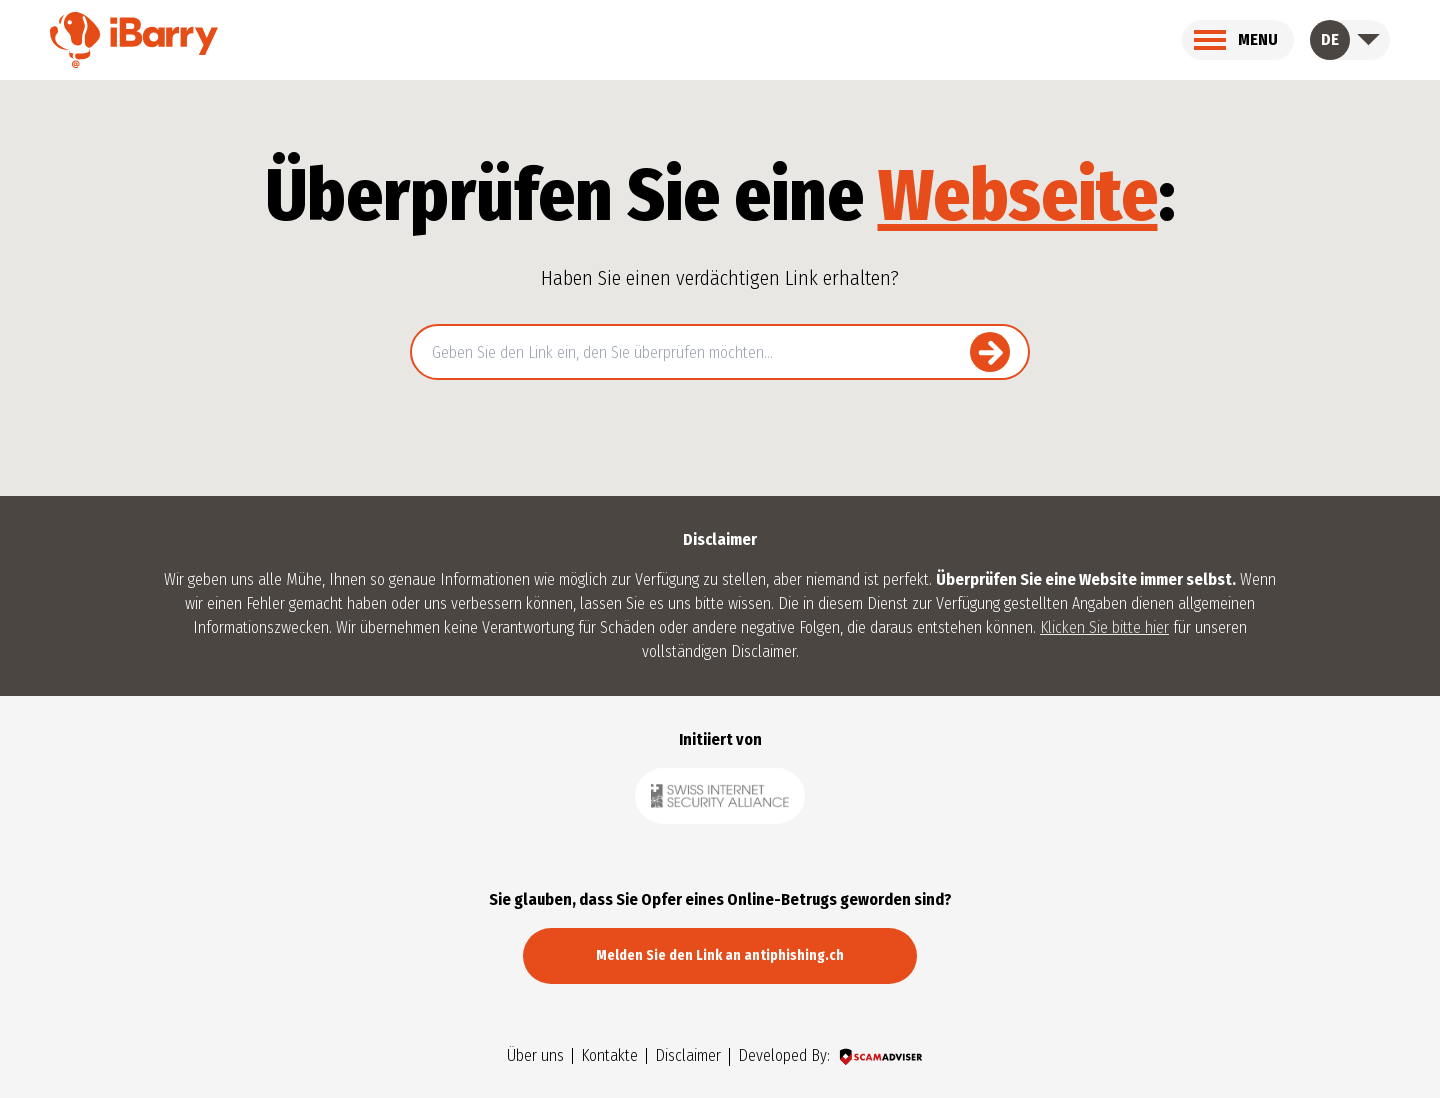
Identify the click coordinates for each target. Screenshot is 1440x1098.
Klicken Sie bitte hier (1104, 627)
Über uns (535, 1056)
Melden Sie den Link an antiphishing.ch (720, 955)
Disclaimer (688, 1056)
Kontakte (609, 1056)
